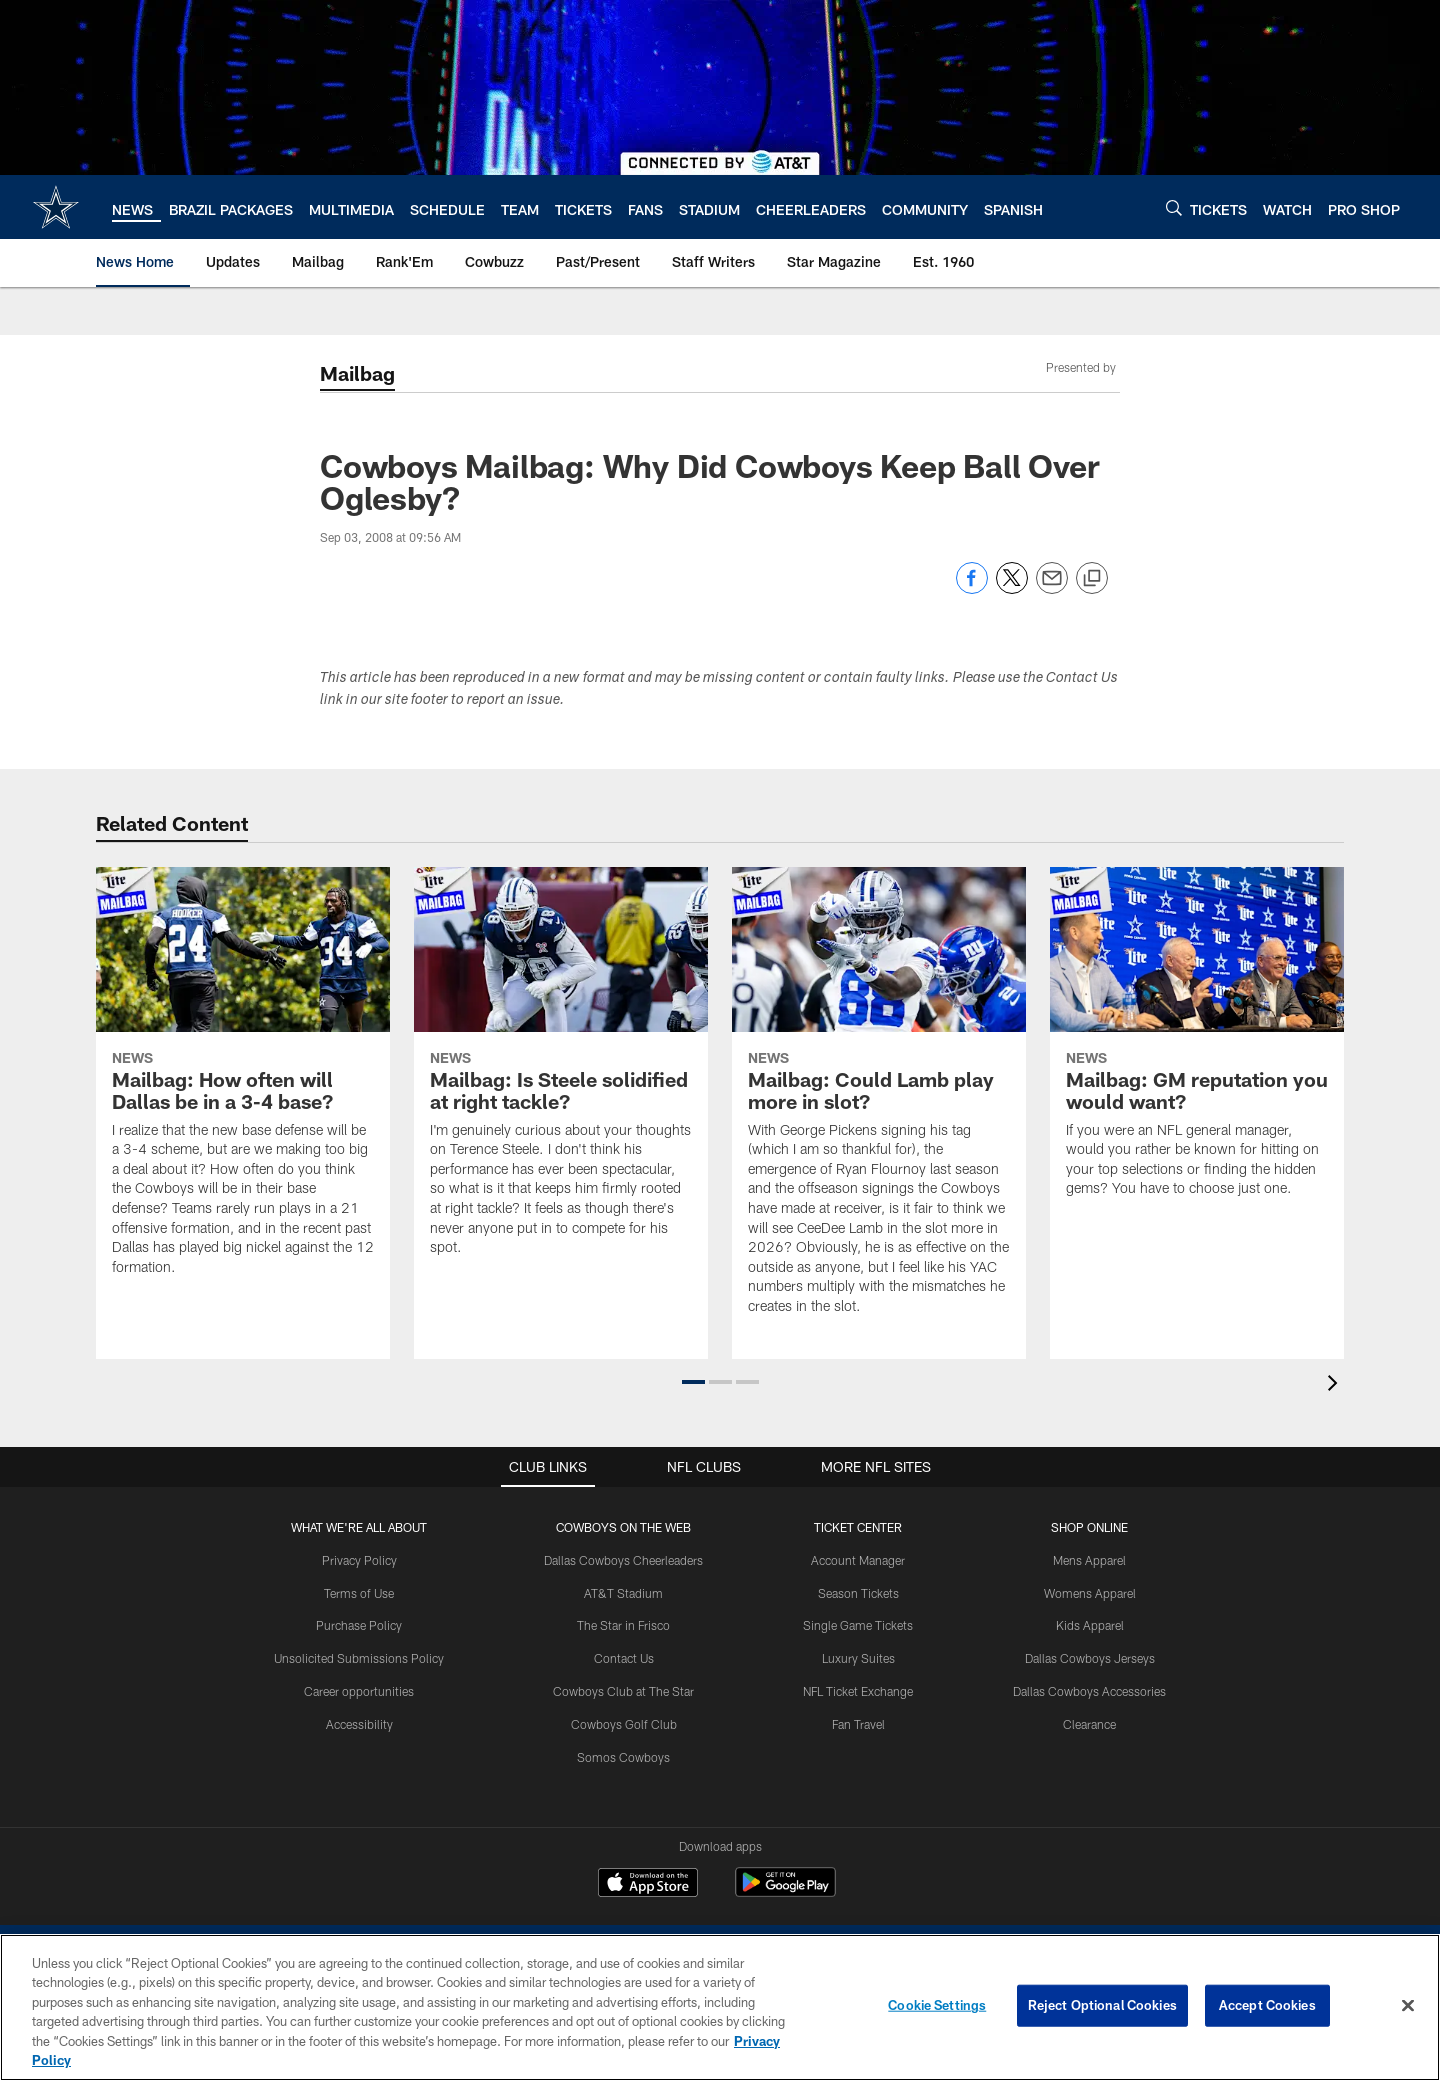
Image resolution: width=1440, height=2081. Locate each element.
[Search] (1174, 207)
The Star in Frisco (623, 1625)
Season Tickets (858, 1593)
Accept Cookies (1267, 2005)
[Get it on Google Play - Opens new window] (785, 1892)
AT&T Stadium (623, 1593)
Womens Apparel (1090, 1593)
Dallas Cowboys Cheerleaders (623, 1560)
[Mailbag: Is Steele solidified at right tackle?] (561, 1074)
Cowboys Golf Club (624, 1724)
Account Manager (858, 1560)
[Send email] (1052, 588)
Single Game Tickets (858, 1625)
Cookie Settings (937, 2005)
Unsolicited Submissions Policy (359, 1658)
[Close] (1408, 2006)
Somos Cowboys (623, 1757)
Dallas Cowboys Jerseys (1090, 1658)
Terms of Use (359, 1593)
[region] (720, 2007)
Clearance (1089, 1724)
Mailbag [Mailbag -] (357, 373)
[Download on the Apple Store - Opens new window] (648, 1885)
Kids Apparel (1090, 1625)
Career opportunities (359, 1691)
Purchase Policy (359, 1625)
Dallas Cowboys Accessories (1089, 1691)
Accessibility (359, 1724)
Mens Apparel (1089, 1560)
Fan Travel (858, 1724)
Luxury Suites (858, 1658)
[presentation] (1336, 1385)
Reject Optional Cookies (1102, 2005)
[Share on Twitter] (1012, 588)
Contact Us (624, 1658)
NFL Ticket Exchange (858, 1691)
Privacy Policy (359, 1560)
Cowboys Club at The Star (623, 1691)
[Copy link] (1092, 579)
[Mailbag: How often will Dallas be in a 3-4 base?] (243, 1084)
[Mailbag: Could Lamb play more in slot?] (879, 1103)
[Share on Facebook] (972, 588)
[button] (693, 1382)
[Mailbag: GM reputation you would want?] (1197, 1044)
